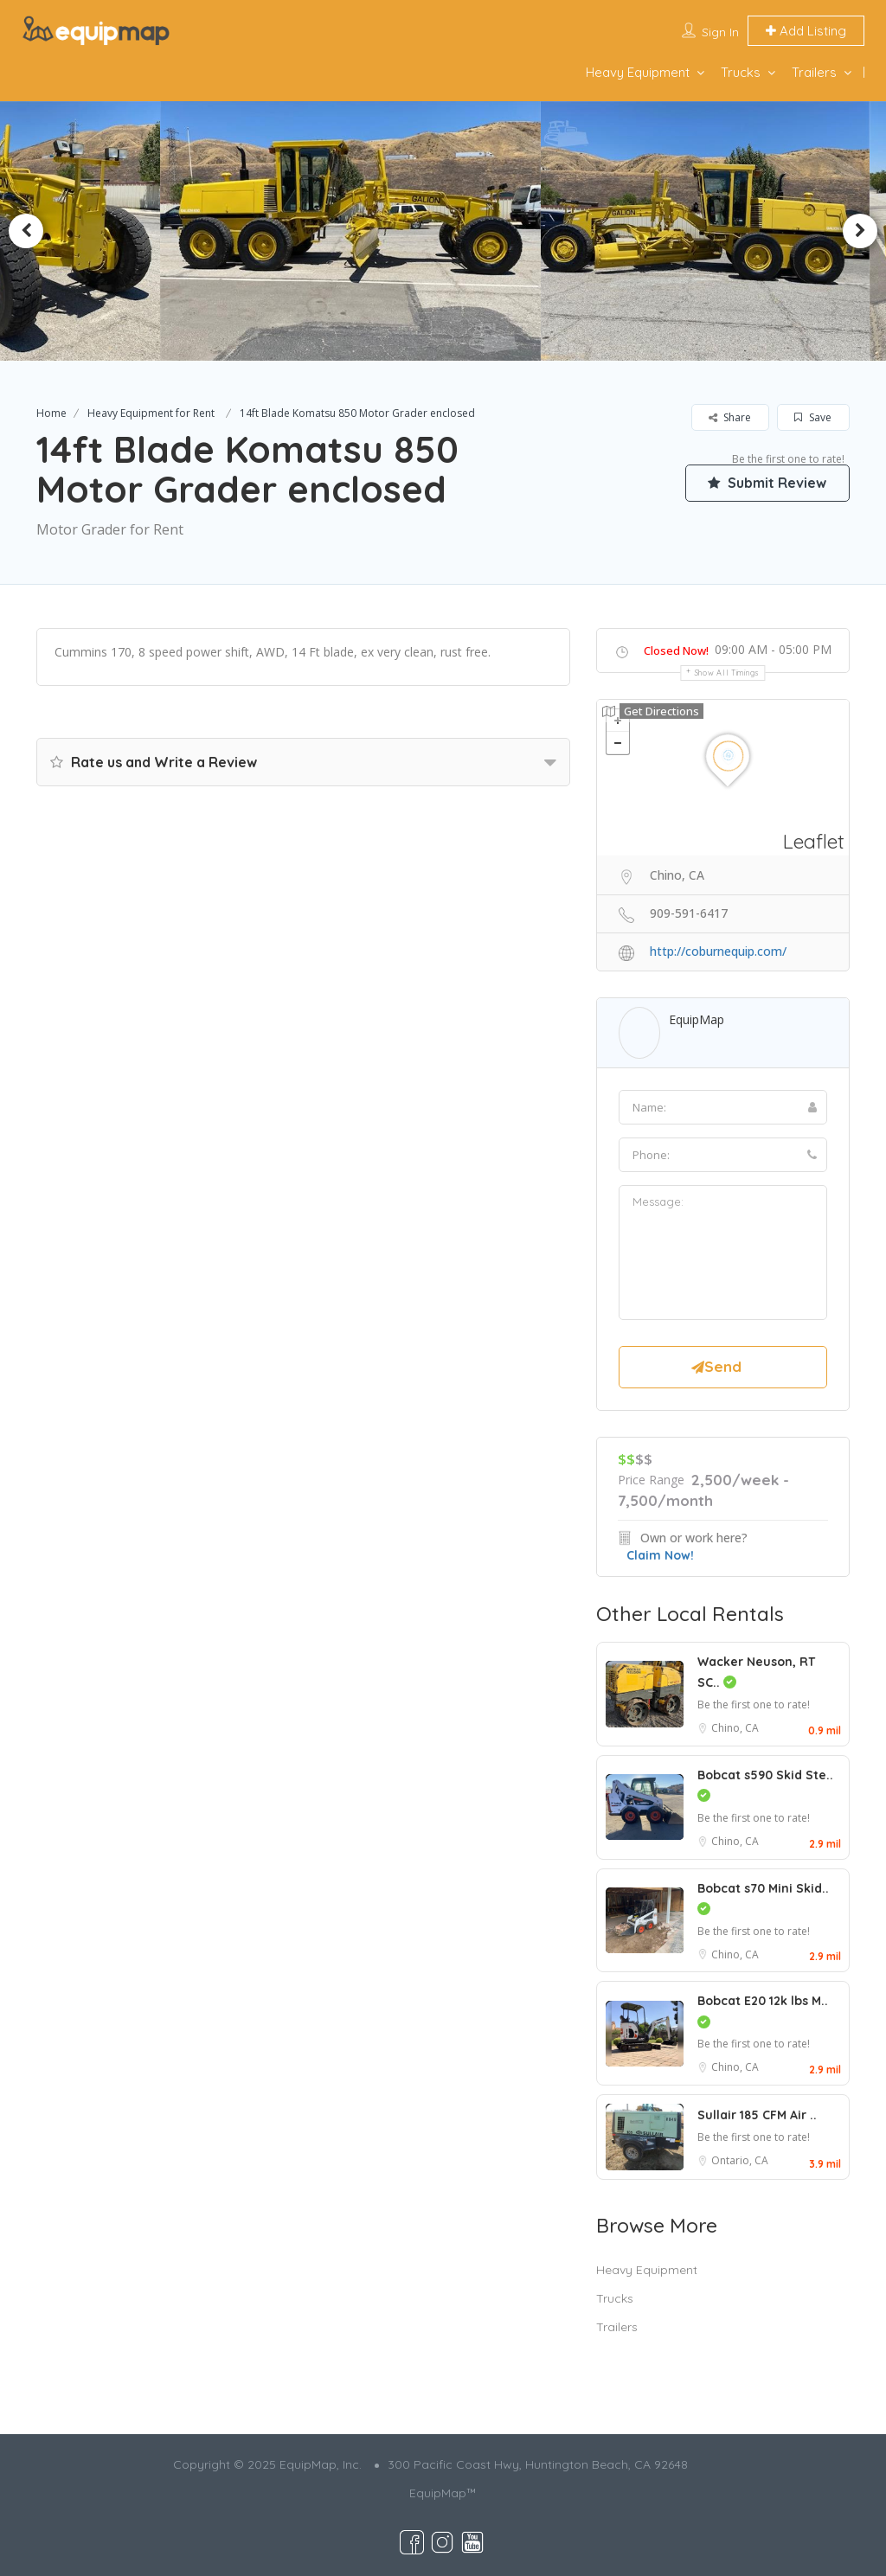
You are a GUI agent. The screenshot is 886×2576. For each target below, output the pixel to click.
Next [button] (860, 231)
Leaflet (813, 841)
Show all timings (727, 672)
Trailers (814, 72)
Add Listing (806, 30)
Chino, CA (735, 1728)
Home (51, 413)
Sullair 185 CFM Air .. (757, 2115)
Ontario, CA (739, 2160)
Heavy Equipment (638, 72)
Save (812, 417)
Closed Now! (676, 650)
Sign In (720, 32)
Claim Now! (660, 1555)
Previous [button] (26, 231)
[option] (350, 231)
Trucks (741, 72)
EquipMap (696, 1019)
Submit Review (767, 482)
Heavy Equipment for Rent (151, 413)
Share (730, 417)
